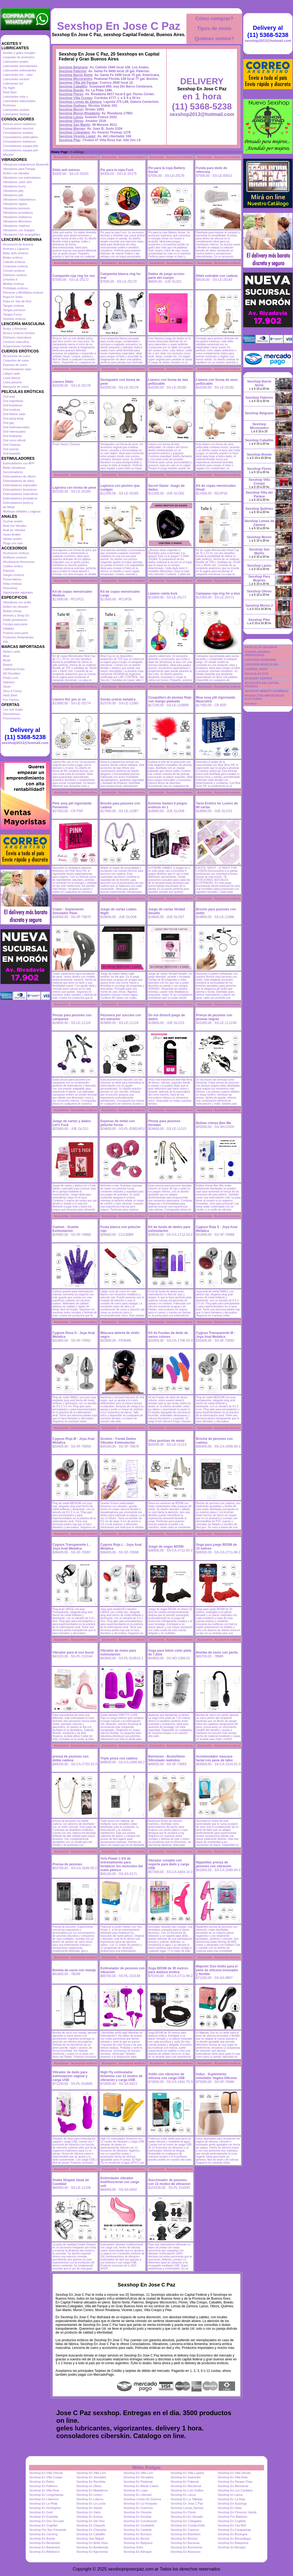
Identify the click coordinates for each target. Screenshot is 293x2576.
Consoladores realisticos (19, 141)
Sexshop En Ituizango (232, 2503)
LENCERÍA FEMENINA (260, 659)
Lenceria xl (10, 279)
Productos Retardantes (18, 637)
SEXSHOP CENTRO (258, 678)
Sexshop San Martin (74, 125)
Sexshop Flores (71, 94)
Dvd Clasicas (11, 444)
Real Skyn (10, 92)
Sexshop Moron (71, 109)
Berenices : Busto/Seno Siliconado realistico (166, 1758)
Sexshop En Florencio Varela (237, 2512)
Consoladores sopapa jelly (20, 145)
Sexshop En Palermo (43, 2486)
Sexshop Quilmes (72, 106)
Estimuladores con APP (18, 463)
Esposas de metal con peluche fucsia (117, 1123)
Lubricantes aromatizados (20, 66)
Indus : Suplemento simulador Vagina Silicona (216, 2076)
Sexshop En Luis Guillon (187, 2490)
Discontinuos (11, 714)
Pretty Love (10, 677)
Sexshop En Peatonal (138, 2481)
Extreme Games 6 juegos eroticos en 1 (167, 805)
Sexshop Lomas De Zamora (142, 2499)
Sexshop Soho (133, 2547)
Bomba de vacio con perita (217, 1652)
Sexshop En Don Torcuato (46, 2521)
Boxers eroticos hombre (19, 333)
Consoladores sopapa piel (20, 150)
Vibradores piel (13, 195)
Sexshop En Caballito (90, 2534)
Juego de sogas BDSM (165, 1547)
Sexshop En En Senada (187, 2516)
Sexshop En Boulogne (233, 2534)
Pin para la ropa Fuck (116, 170)
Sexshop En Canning (43, 2534)
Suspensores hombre (17, 346)
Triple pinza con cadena (118, 1758)
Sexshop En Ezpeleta (43, 2516)
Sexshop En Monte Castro (141, 2486)
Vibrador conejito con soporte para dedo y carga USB (168, 1864)
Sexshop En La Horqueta (140, 2503)
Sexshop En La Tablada (186, 2499)
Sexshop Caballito (73, 86)
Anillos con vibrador (16, 173)
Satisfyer (9, 682)
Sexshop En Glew (230, 2508)
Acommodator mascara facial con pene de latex (214, 1758)
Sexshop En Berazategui (234, 2538)
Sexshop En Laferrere (43, 2499)
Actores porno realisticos (19, 124)
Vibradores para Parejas (19, 168)
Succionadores (13, 472)
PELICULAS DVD (256, 673)
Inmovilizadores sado (17, 369)
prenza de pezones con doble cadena (70, 1758)
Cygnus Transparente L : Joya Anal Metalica (71, 1546)
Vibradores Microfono (17, 221)
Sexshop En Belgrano (138, 2543)
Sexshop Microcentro (75, 79)
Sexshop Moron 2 (259, 605)
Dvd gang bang (13, 418)
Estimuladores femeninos (20, 489)
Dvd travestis (11, 453)
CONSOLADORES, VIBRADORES (257, 653)
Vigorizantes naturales (18, 592)
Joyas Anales (12, 534)
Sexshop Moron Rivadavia (79, 113)
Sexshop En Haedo (89, 2508)
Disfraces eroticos (15, 275)
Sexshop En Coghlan (232, 2521)
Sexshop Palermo (72, 71)
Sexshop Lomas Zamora (187, 2508)
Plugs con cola (13, 543)
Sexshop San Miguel (90, 2538)
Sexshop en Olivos (88, 2486)
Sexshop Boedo (71, 90)
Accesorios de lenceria (18, 244)
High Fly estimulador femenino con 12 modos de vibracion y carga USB (121, 2076)
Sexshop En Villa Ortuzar (46, 2472)
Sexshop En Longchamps (46, 2494)
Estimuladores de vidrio (18, 480)
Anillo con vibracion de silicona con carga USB (166, 2076)
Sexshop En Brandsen (185, 2534)
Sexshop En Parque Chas (235, 2481)
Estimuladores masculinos (20, 494)
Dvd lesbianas (12, 436)
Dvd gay (8, 422)
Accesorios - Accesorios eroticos (75, 157)
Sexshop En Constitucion (140, 2521)
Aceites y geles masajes (19, 52)
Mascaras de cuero (16, 386)
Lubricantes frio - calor (18, 74)
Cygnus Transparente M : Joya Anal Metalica (215, 1335)
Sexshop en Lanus (230, 2494)
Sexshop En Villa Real (233, 2477)
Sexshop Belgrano (73, 67)
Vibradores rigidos (15, 203)
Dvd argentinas (13, 401)
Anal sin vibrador (14, 530)
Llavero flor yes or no (69, 699)
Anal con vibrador (15, 525)
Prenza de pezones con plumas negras (214, 1017)
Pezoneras (10, 588)
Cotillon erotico (13, 566)
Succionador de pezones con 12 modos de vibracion (169, 2182)
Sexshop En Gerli (41, 2512)
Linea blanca (11, 378)
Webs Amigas (146, 2467)
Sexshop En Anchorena (186, 2547)
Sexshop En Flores (183, 2512)
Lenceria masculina (16, 341)
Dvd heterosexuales (16, 427)
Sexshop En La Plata (43, 2503)
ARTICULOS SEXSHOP (260, 647)
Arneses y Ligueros (16, 248)
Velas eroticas (12, 583)
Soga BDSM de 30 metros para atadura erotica (168, 1970)
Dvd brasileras (12, 405)
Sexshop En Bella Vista (91, 2543)
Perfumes (9, 105)
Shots (7, 686)
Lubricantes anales (15, 61)
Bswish (8, 664)
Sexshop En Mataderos (91, 2490)
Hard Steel (10, 695)
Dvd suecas (11, 449)
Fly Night (9, 87)
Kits (5, 641)
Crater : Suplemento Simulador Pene (68, 911)
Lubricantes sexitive (16, 109)
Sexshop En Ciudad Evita (188, 2525)
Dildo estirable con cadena (217, 276)
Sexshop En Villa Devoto (234, 2472)
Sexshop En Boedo (42, 2538)
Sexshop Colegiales (74, 132)
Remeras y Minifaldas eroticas (23, 292)
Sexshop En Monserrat (186, 2486)
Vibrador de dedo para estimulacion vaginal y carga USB (69, 2076)
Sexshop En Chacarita (91, 2529)
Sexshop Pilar (69, 140)
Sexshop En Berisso (184, 2538)
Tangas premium (14, 310)
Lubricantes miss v (15, 96)
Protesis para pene (15, 633)
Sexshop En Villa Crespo (45, 2477)
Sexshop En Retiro (41, 2481)
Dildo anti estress (66, 170)
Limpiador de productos (18, 57)
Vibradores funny (14, 186)
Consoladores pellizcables (20, 137)
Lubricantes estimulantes (19, 70)
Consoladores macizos (18, 128)
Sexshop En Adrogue (138, 2551)
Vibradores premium (16, 208)
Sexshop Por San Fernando (47, 2529)
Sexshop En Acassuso (185, 2551)
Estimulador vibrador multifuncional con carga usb (119, 2182)
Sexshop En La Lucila (90, 2503)
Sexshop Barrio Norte (75, 75)
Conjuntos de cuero (16, 360)
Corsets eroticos (14, 270)
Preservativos (12, 579)
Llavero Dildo (62, 382)
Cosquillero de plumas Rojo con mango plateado (170, 699)
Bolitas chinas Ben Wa (213, 1123)
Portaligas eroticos (15, 288)
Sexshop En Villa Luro (91, 2472)
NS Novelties (11, 673)
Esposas (8, 570)
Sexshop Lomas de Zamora (80, 102)
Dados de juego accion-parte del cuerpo (166, 276)
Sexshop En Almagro (232, 2547)
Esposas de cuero (15, 364)
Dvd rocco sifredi (14, 440)
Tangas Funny (12, 314)
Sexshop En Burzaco (138, 2534)
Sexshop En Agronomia (92, 2551)
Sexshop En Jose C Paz (118, 26)
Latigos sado (11, 373)
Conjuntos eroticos (15, 266)
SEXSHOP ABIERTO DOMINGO (266, 691)
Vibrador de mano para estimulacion (118, 1652)
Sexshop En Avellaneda (92, 2547)
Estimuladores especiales (20, 485)
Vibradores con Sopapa (18, 230)
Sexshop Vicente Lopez (77, 136)
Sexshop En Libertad (137, 2494)
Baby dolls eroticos (15, 253)
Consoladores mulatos (18, 132)
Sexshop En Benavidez (44, 2543)
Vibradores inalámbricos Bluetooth (26, 164)
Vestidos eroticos (14, 318)
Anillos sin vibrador (15, 606)
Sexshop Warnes (72, 129)
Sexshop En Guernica (138, 2508)
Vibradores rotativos (16, 225)
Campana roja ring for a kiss (218, 593)
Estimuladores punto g (18, 502)
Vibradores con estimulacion (22, 177)
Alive (6, 656)
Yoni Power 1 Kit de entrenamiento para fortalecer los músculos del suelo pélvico (121, 1864)
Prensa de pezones (67, 1864)
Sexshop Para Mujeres (259, 578)
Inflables (8, 628)
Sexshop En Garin (88, 2512)
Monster (8, 154)
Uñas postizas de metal (166, 1441)
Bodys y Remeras (15, 328)
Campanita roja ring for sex (73, 276)
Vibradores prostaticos (18, 212)
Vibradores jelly (13, 190)
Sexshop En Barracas (185, 2543)
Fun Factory (11, 699)
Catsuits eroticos (14, 262)
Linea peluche (12, 382)
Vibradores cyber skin (17, 182)
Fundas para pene (15, 624)
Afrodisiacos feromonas (18, 561)
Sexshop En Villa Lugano (187, 2472)
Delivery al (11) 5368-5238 (25, 733)
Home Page (59, 152)
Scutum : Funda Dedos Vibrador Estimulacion (118, 1441)
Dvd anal (9, 396)
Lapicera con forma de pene (74, 488)
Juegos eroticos (13, 575)
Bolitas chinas (12, 611)
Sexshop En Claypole (90, 2525)
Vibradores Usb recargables (21, 234)
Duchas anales (13, 521)
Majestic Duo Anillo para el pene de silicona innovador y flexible (217, 1970)
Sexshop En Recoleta (90, 2481)
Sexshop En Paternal (185, 2481)
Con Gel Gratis (13, 709)
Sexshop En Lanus (183, 2494)
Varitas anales (12, 538)
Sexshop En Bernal (136, 2538)
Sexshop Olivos (71, 121)
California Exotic (14, 669)
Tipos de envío (214, 28)
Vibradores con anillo (17, 602)
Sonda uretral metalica (118, 699)
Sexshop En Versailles (91, 2477)
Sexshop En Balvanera (233, 2543)
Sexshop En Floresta (137, 2512)
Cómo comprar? (214, 18)
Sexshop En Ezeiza (89, 2516)
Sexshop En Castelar (138, 2529)
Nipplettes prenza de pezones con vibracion (213, 1864)
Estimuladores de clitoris (19, 476)
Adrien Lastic (11, 651)
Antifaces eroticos (15, 557)
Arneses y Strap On (16, 615)
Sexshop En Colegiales (186, 2521)
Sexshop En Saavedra (185, 2477)
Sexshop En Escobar (138, 2516)
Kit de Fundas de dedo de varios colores (168, 1335)
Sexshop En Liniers (89, 2494)
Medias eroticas (13, 283)
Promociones (11, 718)
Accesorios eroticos (16, 553)
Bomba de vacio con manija (74, 1970)
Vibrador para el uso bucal (73, 1652)
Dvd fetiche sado (14, 414)
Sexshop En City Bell (232, 2525)
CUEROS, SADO (256, 669)
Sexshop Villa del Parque (78, 83)
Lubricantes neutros (16, 79)
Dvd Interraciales (14, 431)
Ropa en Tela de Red (17, 301)
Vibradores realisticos (17, 217)
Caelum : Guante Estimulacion (65, 1229)
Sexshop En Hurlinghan (45, 2508)
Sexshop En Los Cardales (235, 2490)
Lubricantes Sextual (16, 114)
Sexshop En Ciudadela (139, 2525)
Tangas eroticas (13, 305)
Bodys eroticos (13, 257)
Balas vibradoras (14, 467)
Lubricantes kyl (13, 83)
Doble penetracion (15, 619)
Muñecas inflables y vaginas (22, 511)
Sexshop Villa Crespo (75, 98)
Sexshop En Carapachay (234, 2529)
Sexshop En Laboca (89, 2499)
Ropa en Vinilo (12, 297)
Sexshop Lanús (71, 117)
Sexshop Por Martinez (232, 2516)
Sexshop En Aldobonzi (44, 2551)
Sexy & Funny (12, 691)
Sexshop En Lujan (136, 2490)
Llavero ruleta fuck (162, 593)
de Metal (8, 507)
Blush (7, 660)
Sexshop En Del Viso (90, 2521)
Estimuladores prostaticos (20, 498)
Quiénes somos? (214, 38)
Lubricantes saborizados (19, 101)
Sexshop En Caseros (185, 2529)
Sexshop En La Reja (231, 2499)
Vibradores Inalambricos (19, 199)
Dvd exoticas (11, 409)
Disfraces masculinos (17, 337)
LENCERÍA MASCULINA (261, 664)
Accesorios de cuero (16, 356)
